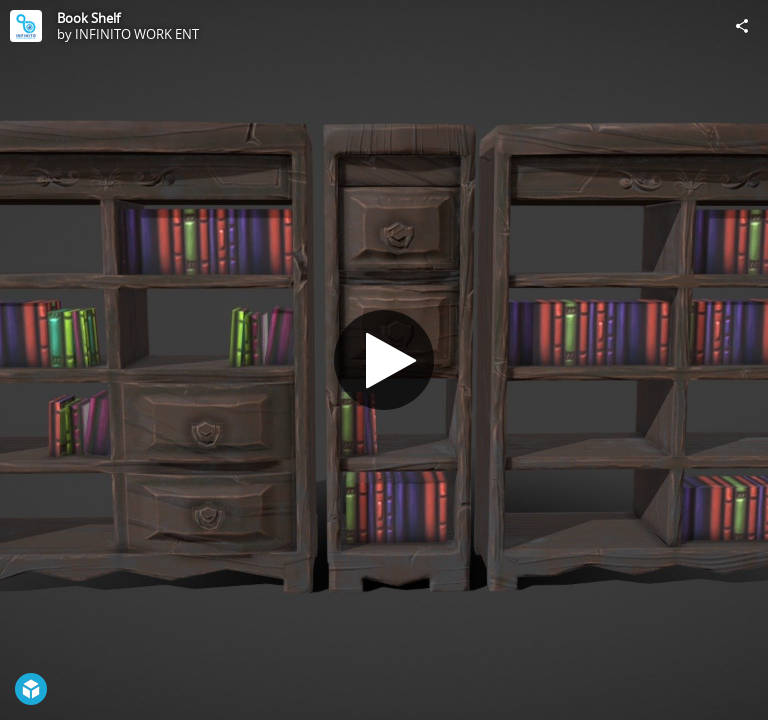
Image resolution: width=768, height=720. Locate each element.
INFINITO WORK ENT (137, 34)
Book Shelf (88, 18)
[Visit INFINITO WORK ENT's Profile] (26, 26)
